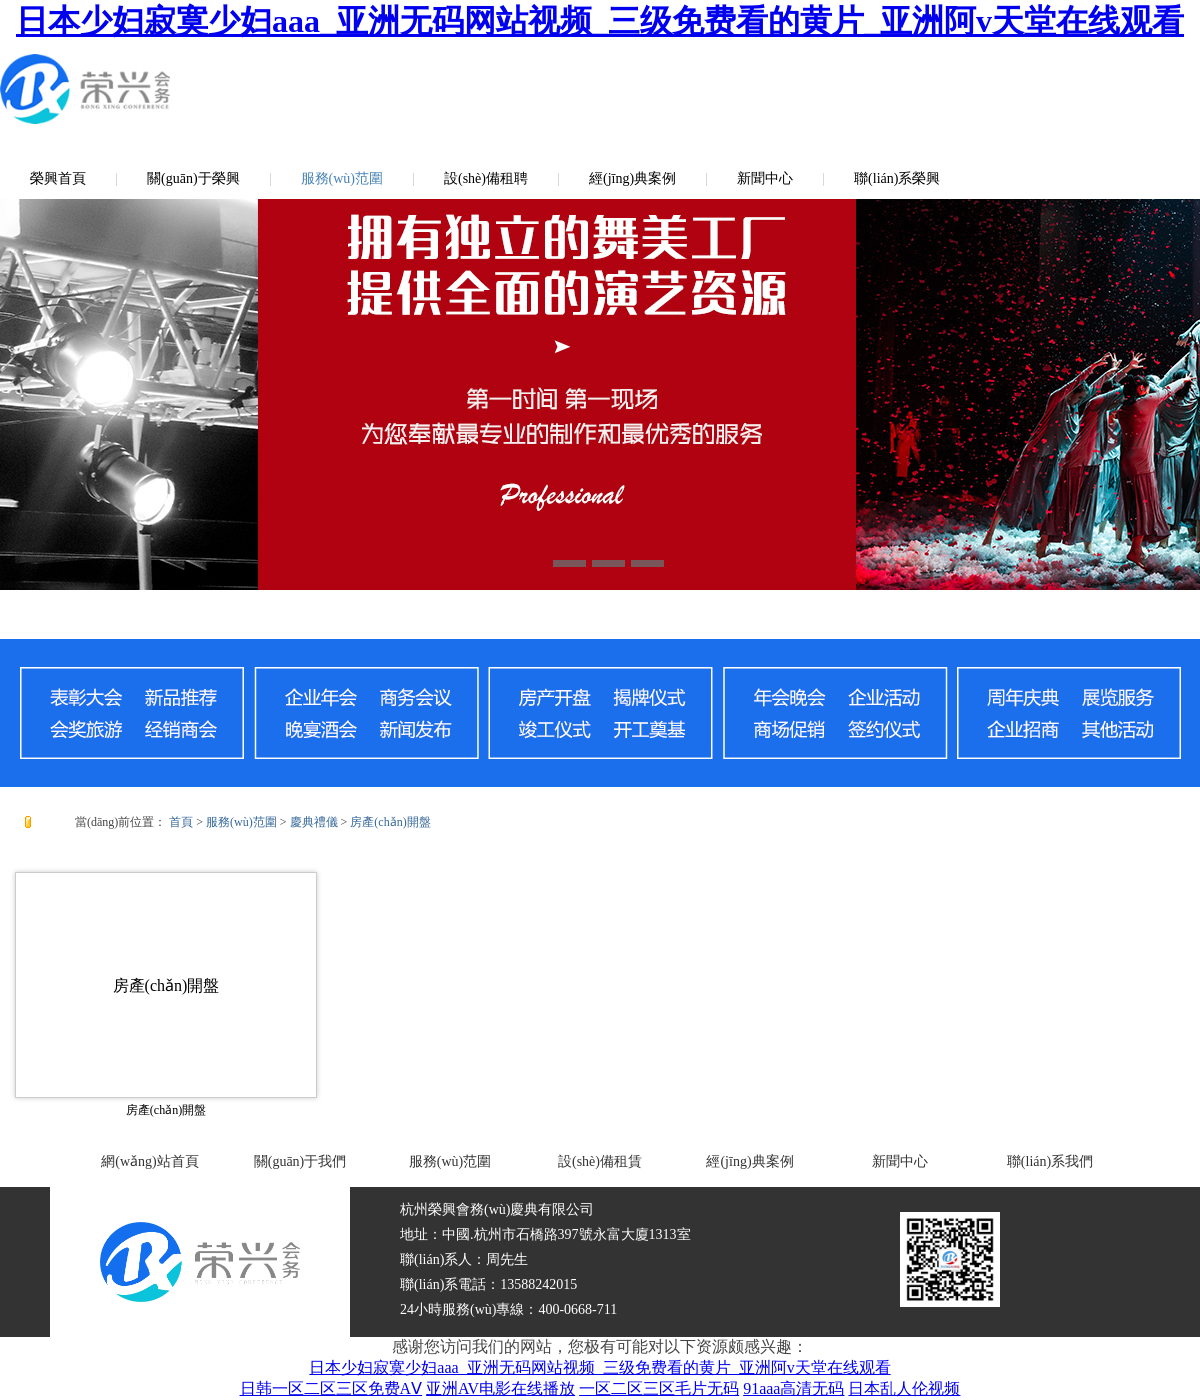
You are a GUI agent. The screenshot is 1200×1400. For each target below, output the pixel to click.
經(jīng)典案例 (632, 178)
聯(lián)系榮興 (897, 178)
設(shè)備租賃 (600, 1161)
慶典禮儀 (314, 822)
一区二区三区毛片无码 (659, 1388)
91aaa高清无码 (793, 1388)
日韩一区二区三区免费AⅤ (331, 1388)
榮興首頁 (58, 178)
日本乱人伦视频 (904, 1388)
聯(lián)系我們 (1050, 1161)
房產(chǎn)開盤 (390, 822)
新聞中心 (765, 178)
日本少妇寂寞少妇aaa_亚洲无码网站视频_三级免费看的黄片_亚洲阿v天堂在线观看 (600, 21)
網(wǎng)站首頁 (149, 1161)
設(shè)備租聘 (486, 178)
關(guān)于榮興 (193, 178)
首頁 (181, 822)
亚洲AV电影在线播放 (500, 1388)
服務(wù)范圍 (342, 178)
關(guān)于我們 (300, 1161)
